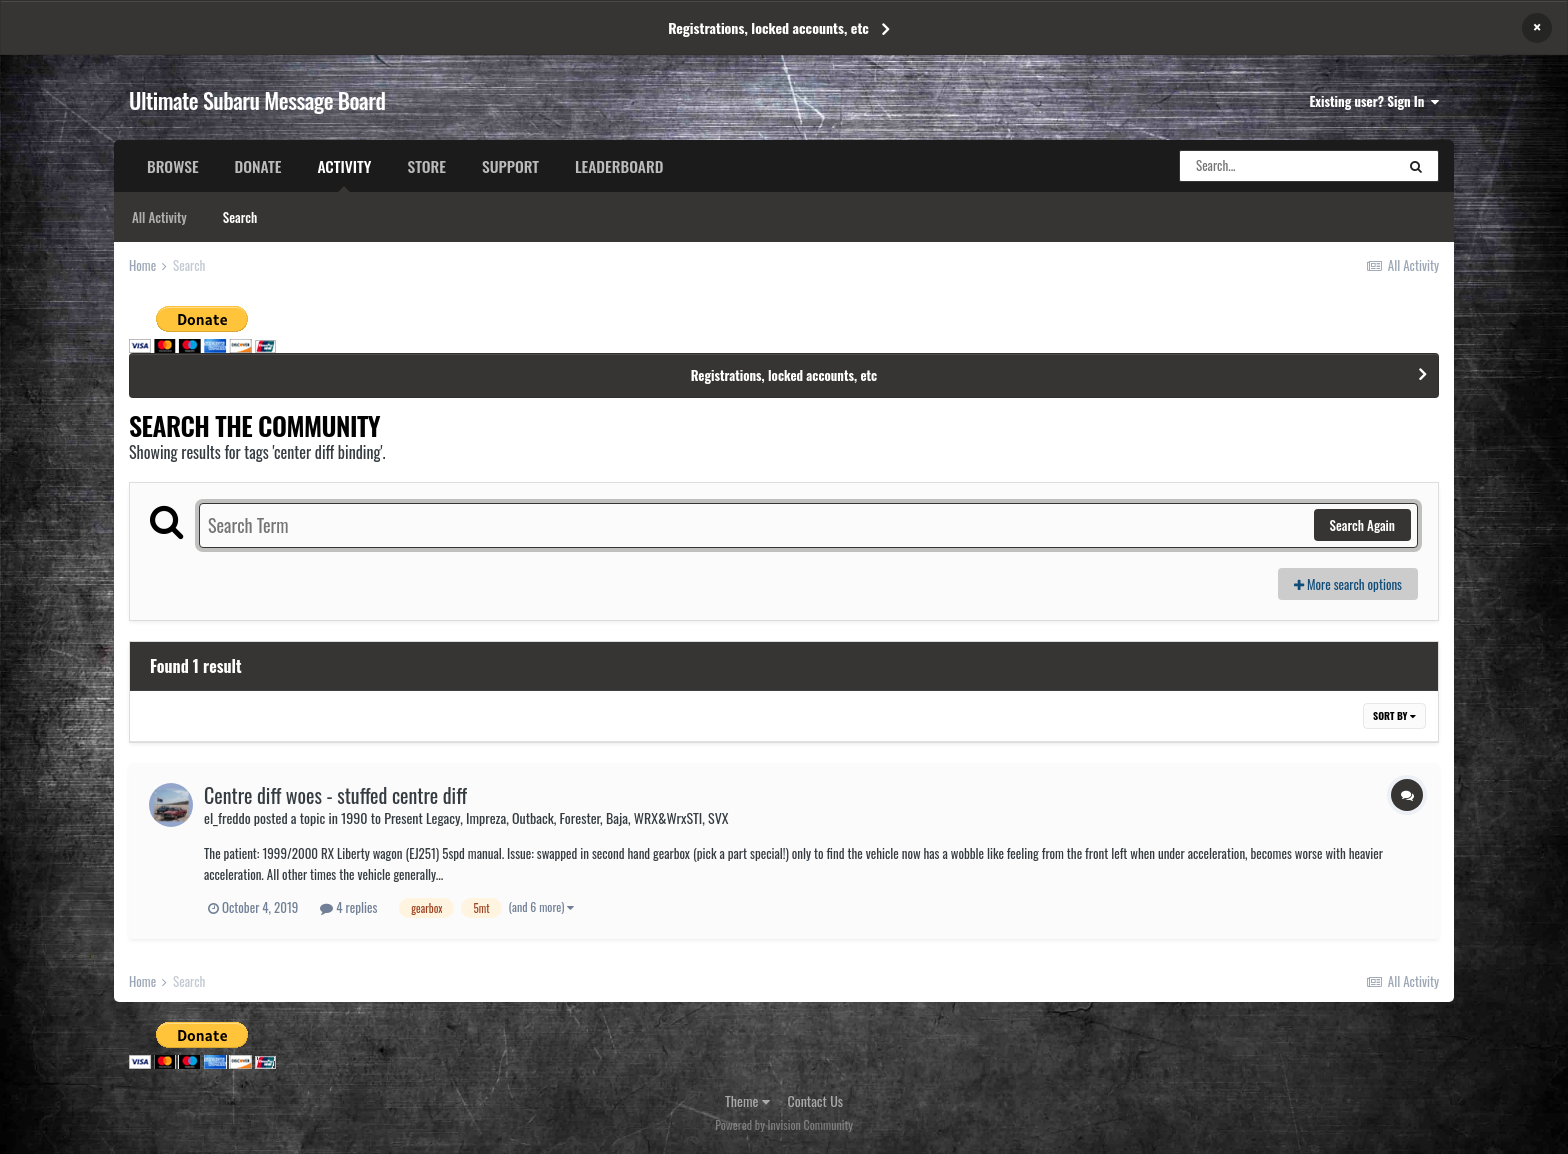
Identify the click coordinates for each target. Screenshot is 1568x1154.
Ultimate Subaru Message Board (257, 100)
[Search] (1287, 166)
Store (426, 166)
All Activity (159, 217)
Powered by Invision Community (784, 1124)
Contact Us (815, 1100)
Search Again (1362, 525)
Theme (747, 1100)
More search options (1348, 584)
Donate (258, 166)
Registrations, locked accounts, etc (768, 27)
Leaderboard (619, 166)
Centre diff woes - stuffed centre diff (335, 795)
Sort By (1394, 715)
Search (240, 217)
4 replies (348, 907)
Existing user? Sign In (1374, 101)
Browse (173, 166)
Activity (344, 173)
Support (510, 166)
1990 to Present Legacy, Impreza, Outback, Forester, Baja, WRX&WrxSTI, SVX (534, 817)
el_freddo (227, 817)
